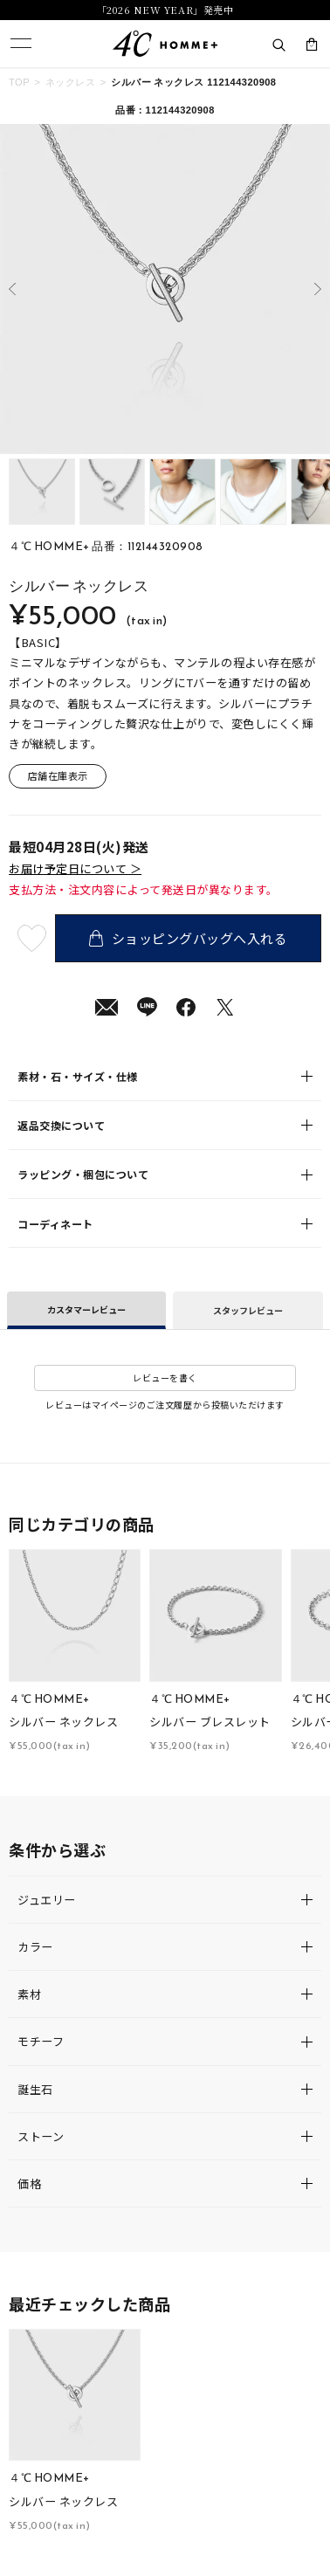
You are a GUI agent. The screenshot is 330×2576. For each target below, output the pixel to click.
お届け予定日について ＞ (75, 869)
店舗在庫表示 (58, 775)
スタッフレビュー (248, 1310)
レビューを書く (165, 1377)
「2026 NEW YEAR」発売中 (165, 10)
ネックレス (70, 82)
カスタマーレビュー (86, 1309)
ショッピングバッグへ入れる (188, 937)
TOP (19, 82)
